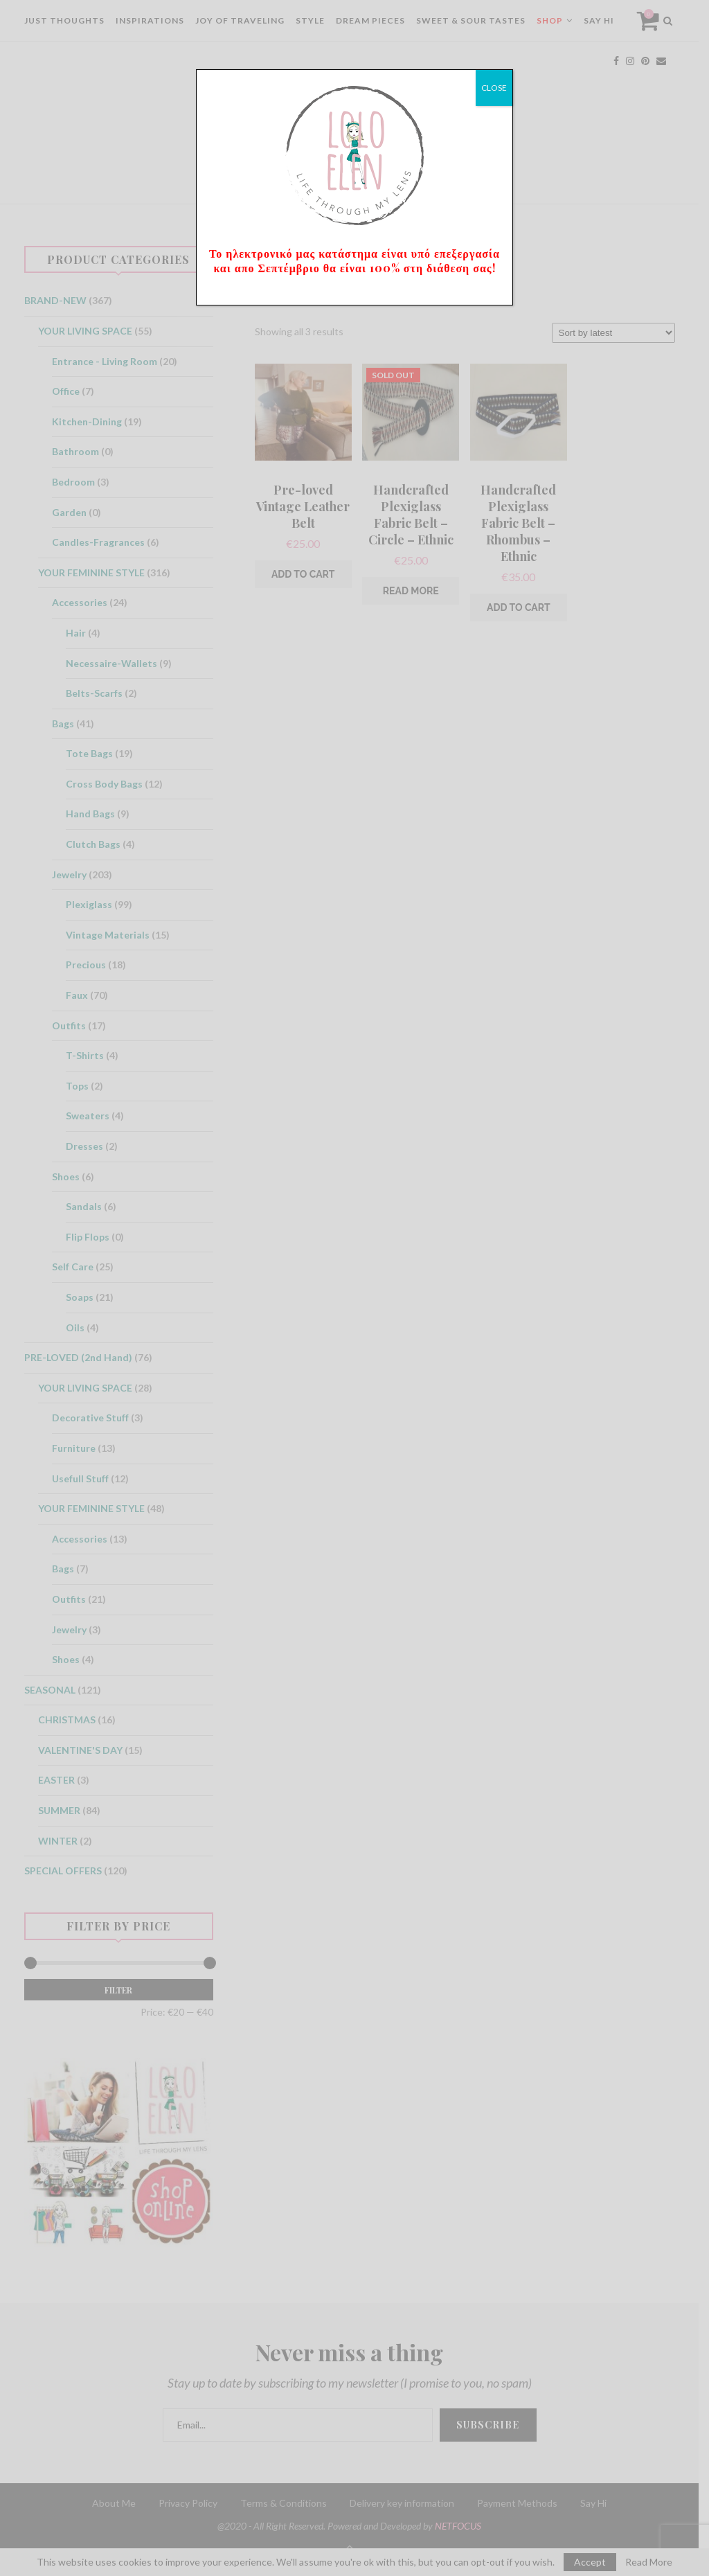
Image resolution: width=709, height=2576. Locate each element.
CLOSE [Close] (494, 87)
